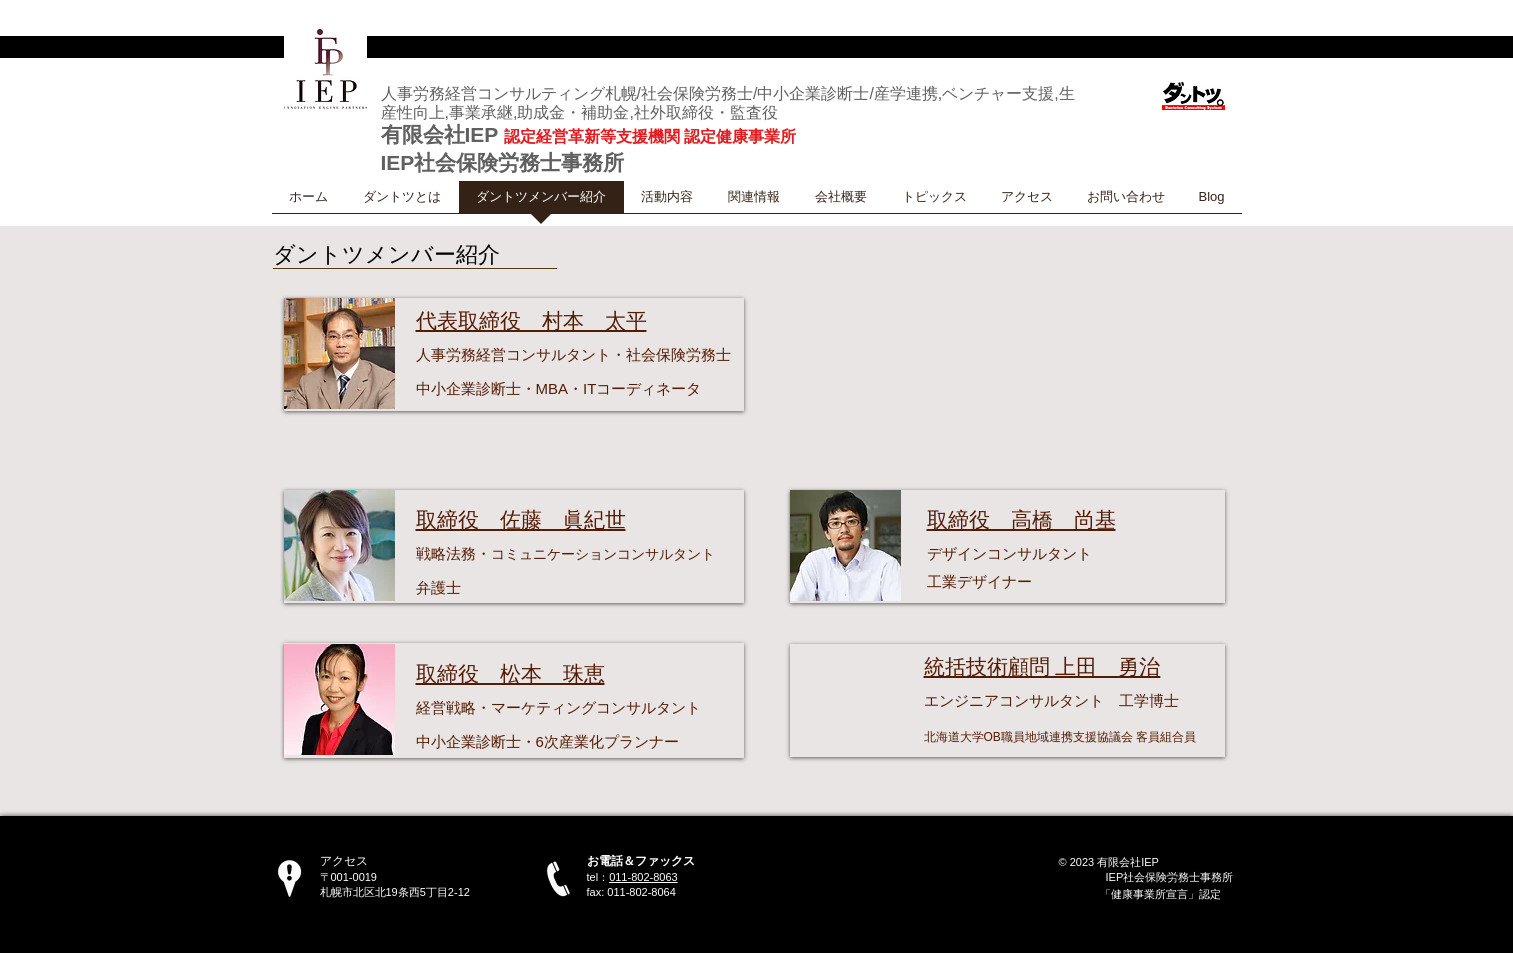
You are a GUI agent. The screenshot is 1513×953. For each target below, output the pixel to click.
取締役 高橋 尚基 (1021, 519)
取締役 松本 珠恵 (510, 673)
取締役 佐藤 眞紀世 (521, 519)
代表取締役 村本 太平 (531, 320)
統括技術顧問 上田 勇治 (1042, 666)
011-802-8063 (643, 877)
